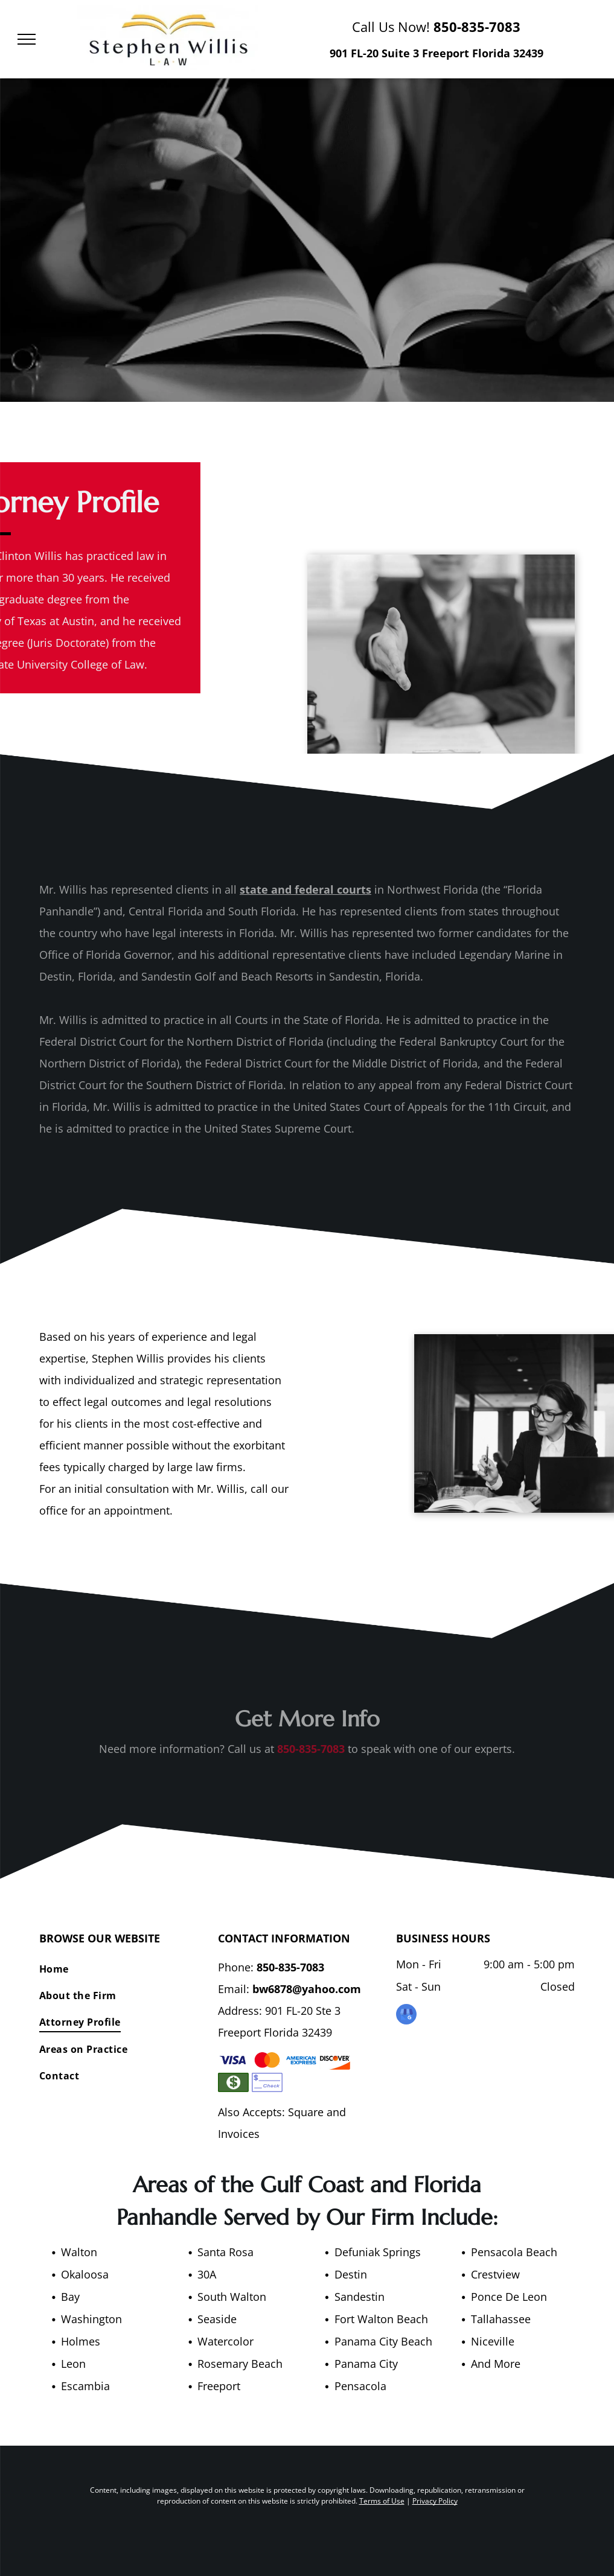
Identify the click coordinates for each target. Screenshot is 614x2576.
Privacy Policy (435, 2501)
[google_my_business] (406, 2015)
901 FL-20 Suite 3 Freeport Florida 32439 (436, 53)
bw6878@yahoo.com (306, 1989)
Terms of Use (382, 2501)
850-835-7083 (476, 26)
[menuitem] (124, 1968)
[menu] (26, 39)
